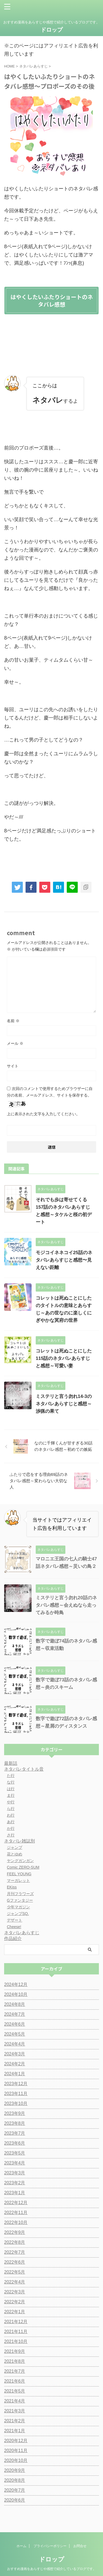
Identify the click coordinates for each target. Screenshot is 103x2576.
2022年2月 (14, 2301)
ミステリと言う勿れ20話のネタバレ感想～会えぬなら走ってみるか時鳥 (66, 1605)
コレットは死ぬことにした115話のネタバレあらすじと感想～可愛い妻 (64, 1358)
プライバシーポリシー (50, 2536)
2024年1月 (14, 2073)
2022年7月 (14, 2252)
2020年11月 (15, 2450)
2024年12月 (15, 1984)
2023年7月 (14, 2133)
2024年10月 (15, 1994)
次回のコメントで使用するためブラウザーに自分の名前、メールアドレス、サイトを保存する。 (50, 1091)
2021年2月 (14, 2420)
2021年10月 (15, 2341)
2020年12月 (15, 2440)
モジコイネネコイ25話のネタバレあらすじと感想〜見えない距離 (64, 1260)
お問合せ (80, 2536)
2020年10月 (15, 2460)
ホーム (21, 2536)
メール (15, 1043)
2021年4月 (14, 2401)
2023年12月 (15, 2083)
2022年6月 (14, 2262)
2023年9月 (14, 2113)
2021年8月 (14, 2361)
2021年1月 (14, 2430)
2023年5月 (14, 2153)
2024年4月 (14, 2044)
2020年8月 (14, 2480)
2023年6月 (14, 2143)
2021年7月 (14, 2371)
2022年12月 (15, 2202)
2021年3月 (14, 2411)
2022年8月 (14, 2242)
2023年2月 (14, 2182)
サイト (12, 1066)
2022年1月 (14, 2311)
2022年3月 (14, 2292)
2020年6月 (14, 2500)
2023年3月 (14, 2173)
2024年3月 (14, 2054)
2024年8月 (14, 2004)
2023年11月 (15, 2093)
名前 (13, 1021)
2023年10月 (15, 2103)
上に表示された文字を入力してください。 (43, 1114)
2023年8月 (14, 2123)
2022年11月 (15, 2212)
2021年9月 (14, 2351)
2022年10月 (15, 2222)
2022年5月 (14, 2272)
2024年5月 (14, 2034)
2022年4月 (14, 2282)
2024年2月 (14, 2063)
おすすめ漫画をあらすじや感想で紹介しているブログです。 (51, 2559)
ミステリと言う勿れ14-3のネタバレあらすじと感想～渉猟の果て (64, 1404)
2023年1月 (14, 2192)
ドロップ (52, 30)
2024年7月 (14, 2014)
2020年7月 (14, 2490)
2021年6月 (14, 2381)
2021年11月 (15, 2331)
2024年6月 (14, 2024)
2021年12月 (15, 2321)
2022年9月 (14, 2232)
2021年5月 (14, 2391)
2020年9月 (14, 2470)
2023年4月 (14, 2163)
